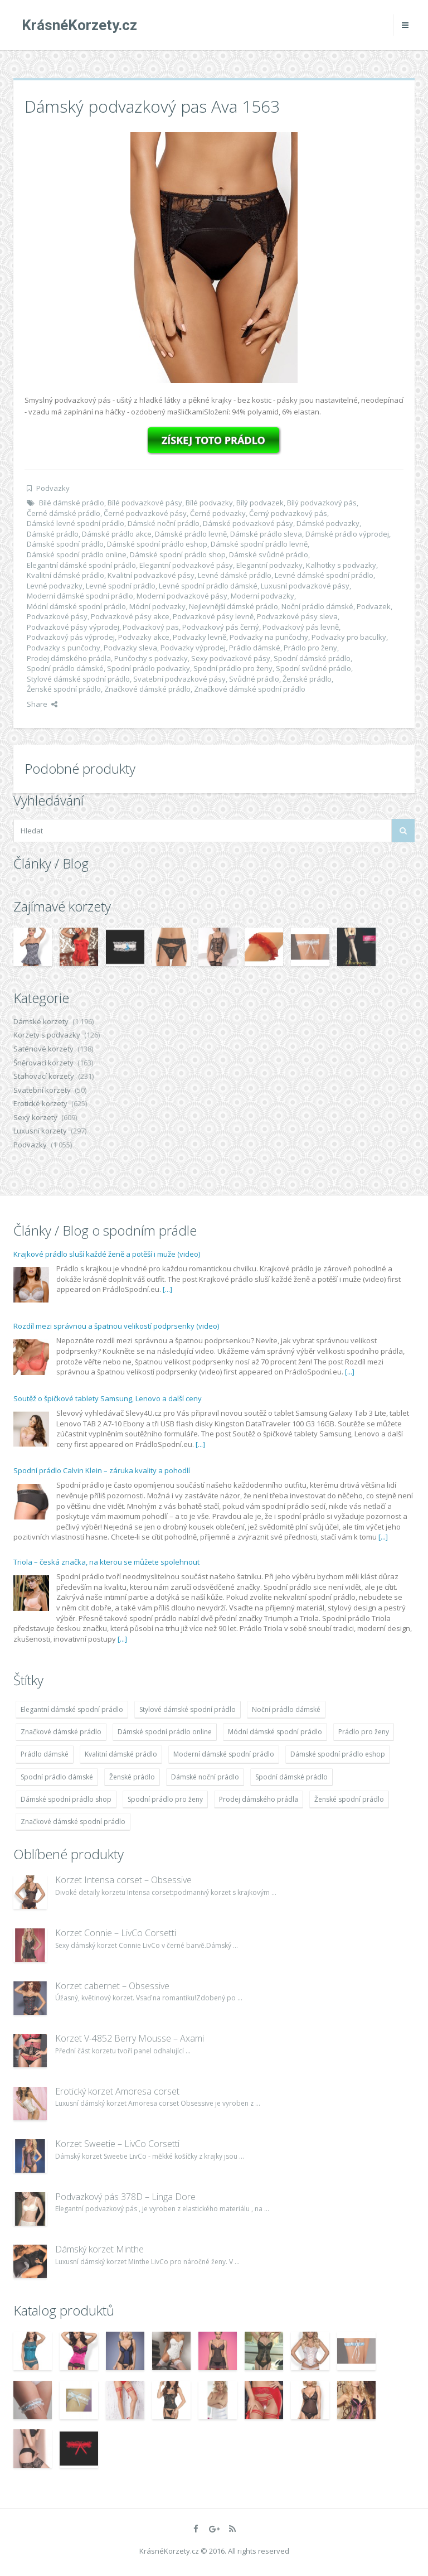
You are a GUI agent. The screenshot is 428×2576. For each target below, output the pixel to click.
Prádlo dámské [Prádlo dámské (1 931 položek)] (45, 1754)
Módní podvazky (157, 606)
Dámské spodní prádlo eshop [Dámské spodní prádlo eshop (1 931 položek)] (337, 1754)
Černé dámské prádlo (63, 513)
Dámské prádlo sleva (266, 534)
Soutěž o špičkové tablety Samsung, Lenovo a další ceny (107, 1398)
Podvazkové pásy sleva (297, 616)
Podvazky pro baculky (349, 637)
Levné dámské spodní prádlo (324, 575)
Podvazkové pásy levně (213, 616)
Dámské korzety (41, 1021)
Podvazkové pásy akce (130, 616)
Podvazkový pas (151, 627)
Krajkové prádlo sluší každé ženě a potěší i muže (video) (106, 1254)
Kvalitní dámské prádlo (65, 575)
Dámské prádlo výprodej (347, 534)
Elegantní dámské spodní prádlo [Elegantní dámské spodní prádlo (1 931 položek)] (72, 1709)
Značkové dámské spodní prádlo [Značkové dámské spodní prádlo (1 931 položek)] (73, 1821)
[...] (167, 1289)
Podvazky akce (143, 637)
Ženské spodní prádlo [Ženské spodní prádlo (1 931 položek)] (349, 1799)
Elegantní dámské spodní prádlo (81, 565)
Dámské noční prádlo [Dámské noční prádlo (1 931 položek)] (205, 1777)
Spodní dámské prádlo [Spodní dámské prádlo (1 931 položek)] (291, 1777)
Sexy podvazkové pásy (230, 658)
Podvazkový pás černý (220, 627)
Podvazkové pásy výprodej (73, 627)
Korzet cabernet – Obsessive (112, 1986)
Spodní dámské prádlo (312, 658)
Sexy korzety (35, 1117)
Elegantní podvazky (269, 565)
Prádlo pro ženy (310, 648)
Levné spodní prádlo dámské (208, 586)
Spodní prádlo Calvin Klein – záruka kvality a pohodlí (101, 1470)
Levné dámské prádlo (234, 575)
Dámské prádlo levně (191, 534)
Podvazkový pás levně (300, 627)
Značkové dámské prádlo (147, 689)
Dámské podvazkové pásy (248, 523)
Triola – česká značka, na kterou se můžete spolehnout (106, 1562)
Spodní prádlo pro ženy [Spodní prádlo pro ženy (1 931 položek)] (165, 1799)
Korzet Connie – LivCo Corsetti (115, 1933)
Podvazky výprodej (193, 648)
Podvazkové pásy (57, 616)
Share (42, 704)
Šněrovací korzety (43, 1063)
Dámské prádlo (53, 534)
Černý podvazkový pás (288, 513)
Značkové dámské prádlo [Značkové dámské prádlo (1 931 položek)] (61, 1731)
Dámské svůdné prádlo (268, 554)
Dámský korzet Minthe (99, 2249)
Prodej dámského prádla (69, 658)
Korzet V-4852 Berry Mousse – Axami (129, 2038)
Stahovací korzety (43, 1076)
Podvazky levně (199, 637)
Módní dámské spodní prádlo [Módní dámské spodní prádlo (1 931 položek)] (275, 1731)
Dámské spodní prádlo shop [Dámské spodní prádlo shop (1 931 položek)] (66, 1799)
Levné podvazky (54, 586)
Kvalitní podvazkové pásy (151, 575)
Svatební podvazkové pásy (179, 679)
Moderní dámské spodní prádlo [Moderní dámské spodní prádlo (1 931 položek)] (223, 1754)
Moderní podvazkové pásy (182, 596)
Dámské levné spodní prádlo (75, 523)
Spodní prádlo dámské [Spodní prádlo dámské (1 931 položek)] (57, 1777)
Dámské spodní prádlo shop (178, 554)
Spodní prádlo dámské (65, 668)
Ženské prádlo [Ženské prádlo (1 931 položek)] (132, 1777)
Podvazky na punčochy (269, 637)
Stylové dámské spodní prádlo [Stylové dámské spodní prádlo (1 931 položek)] (187, 1709)
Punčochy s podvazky (151, 658)
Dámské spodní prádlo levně (259, 544)
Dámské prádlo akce (117, 534)
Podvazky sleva (130, 648)
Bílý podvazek (260, 503)
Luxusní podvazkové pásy (305, 586)
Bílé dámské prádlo (71, 503)
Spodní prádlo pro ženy (233, 668)
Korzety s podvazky (46, 1035)
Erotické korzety (40, 1103)
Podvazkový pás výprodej (71, 637)
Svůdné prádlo (254, 679)
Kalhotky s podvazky (341, 565)
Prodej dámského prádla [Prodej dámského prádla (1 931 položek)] (258, 1799)
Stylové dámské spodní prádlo (78, 679)
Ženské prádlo (307, 679)
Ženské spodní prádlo (64, 689)
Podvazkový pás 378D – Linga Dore (125, 2197)
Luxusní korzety (40, 1131)
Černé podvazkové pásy (145, 513)
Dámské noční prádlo (164, 523)
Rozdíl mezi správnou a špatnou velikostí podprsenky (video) (116, 1326)
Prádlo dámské (254, 648)
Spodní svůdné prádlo (313, 668)
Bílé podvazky (209, 503)
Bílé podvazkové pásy (145, 503)
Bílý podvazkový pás (322, 503)
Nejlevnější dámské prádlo (233, 606)
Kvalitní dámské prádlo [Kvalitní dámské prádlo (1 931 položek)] (121, 1754)
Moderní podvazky (262, 596)
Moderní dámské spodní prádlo (80, 596)
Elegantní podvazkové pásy (186, 565)
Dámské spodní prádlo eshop (157, 544)
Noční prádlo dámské (317, 606)
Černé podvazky (218, 513)
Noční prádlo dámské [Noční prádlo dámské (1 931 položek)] (286, 1709)
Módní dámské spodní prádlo (76, 606)
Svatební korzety (42, 1090)
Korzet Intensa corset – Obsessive (123, 1880)
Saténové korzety (43, 1049)
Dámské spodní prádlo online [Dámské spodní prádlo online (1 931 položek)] (165, 1731)
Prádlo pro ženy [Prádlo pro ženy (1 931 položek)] (363, 1731)
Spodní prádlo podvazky (148, 668)
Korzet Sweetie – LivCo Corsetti (117, 2144)
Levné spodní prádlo (120, 586)
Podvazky (53, 488)
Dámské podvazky (327, 523)
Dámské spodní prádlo (65, 544)
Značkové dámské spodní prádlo (249, 689)
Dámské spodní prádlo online (77, 554)
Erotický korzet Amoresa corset (117, 2091)
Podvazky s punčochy (63, 648)
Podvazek (374, 606)
